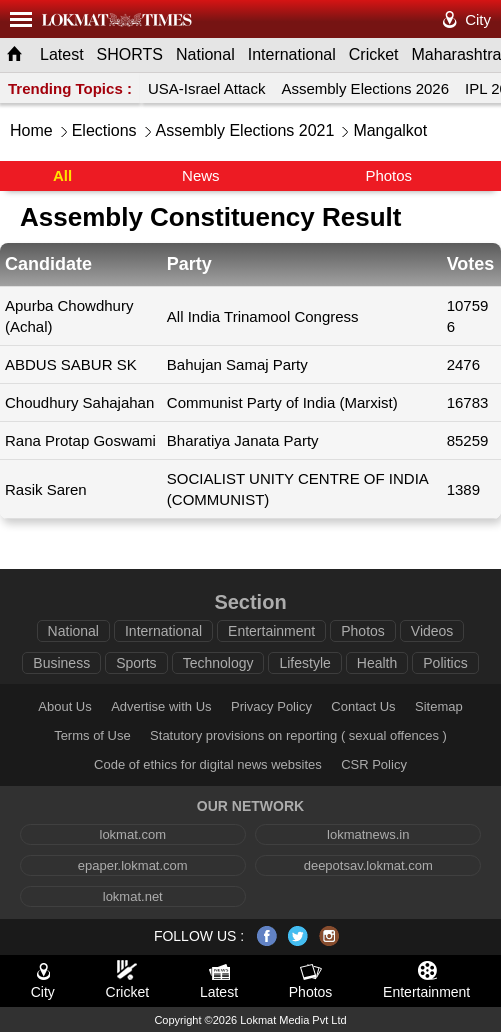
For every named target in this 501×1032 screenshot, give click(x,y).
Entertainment (271, 631)
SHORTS (130, 54)
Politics (445, 663)
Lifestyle (304, 663)
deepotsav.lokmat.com (368, 865)
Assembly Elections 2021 (245, 130)
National (205, 54)
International (292, 54)
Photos (388, 175)
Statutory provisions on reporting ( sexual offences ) (298, 735)
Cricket (374, 54)
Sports (136, 663)
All (62, 175)
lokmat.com (133, 834)
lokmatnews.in (368, 834)
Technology (218, 663)
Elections (104, 130)
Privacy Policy (271, 706)
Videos (432, 631)
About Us (64, 706)
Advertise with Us (161, 706)
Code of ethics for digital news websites (208, 764)
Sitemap (439, 706)
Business (61, 663)
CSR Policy (374, 764)
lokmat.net (133, 896)
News (201, 175)
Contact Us (363, 706)
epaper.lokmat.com (133, 865)
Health (377, 663)
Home (31, 130)
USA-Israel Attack (207, 88)
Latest (62, 54)
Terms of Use (92, 735)
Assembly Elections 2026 (365, 88)
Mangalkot (390, 130)
